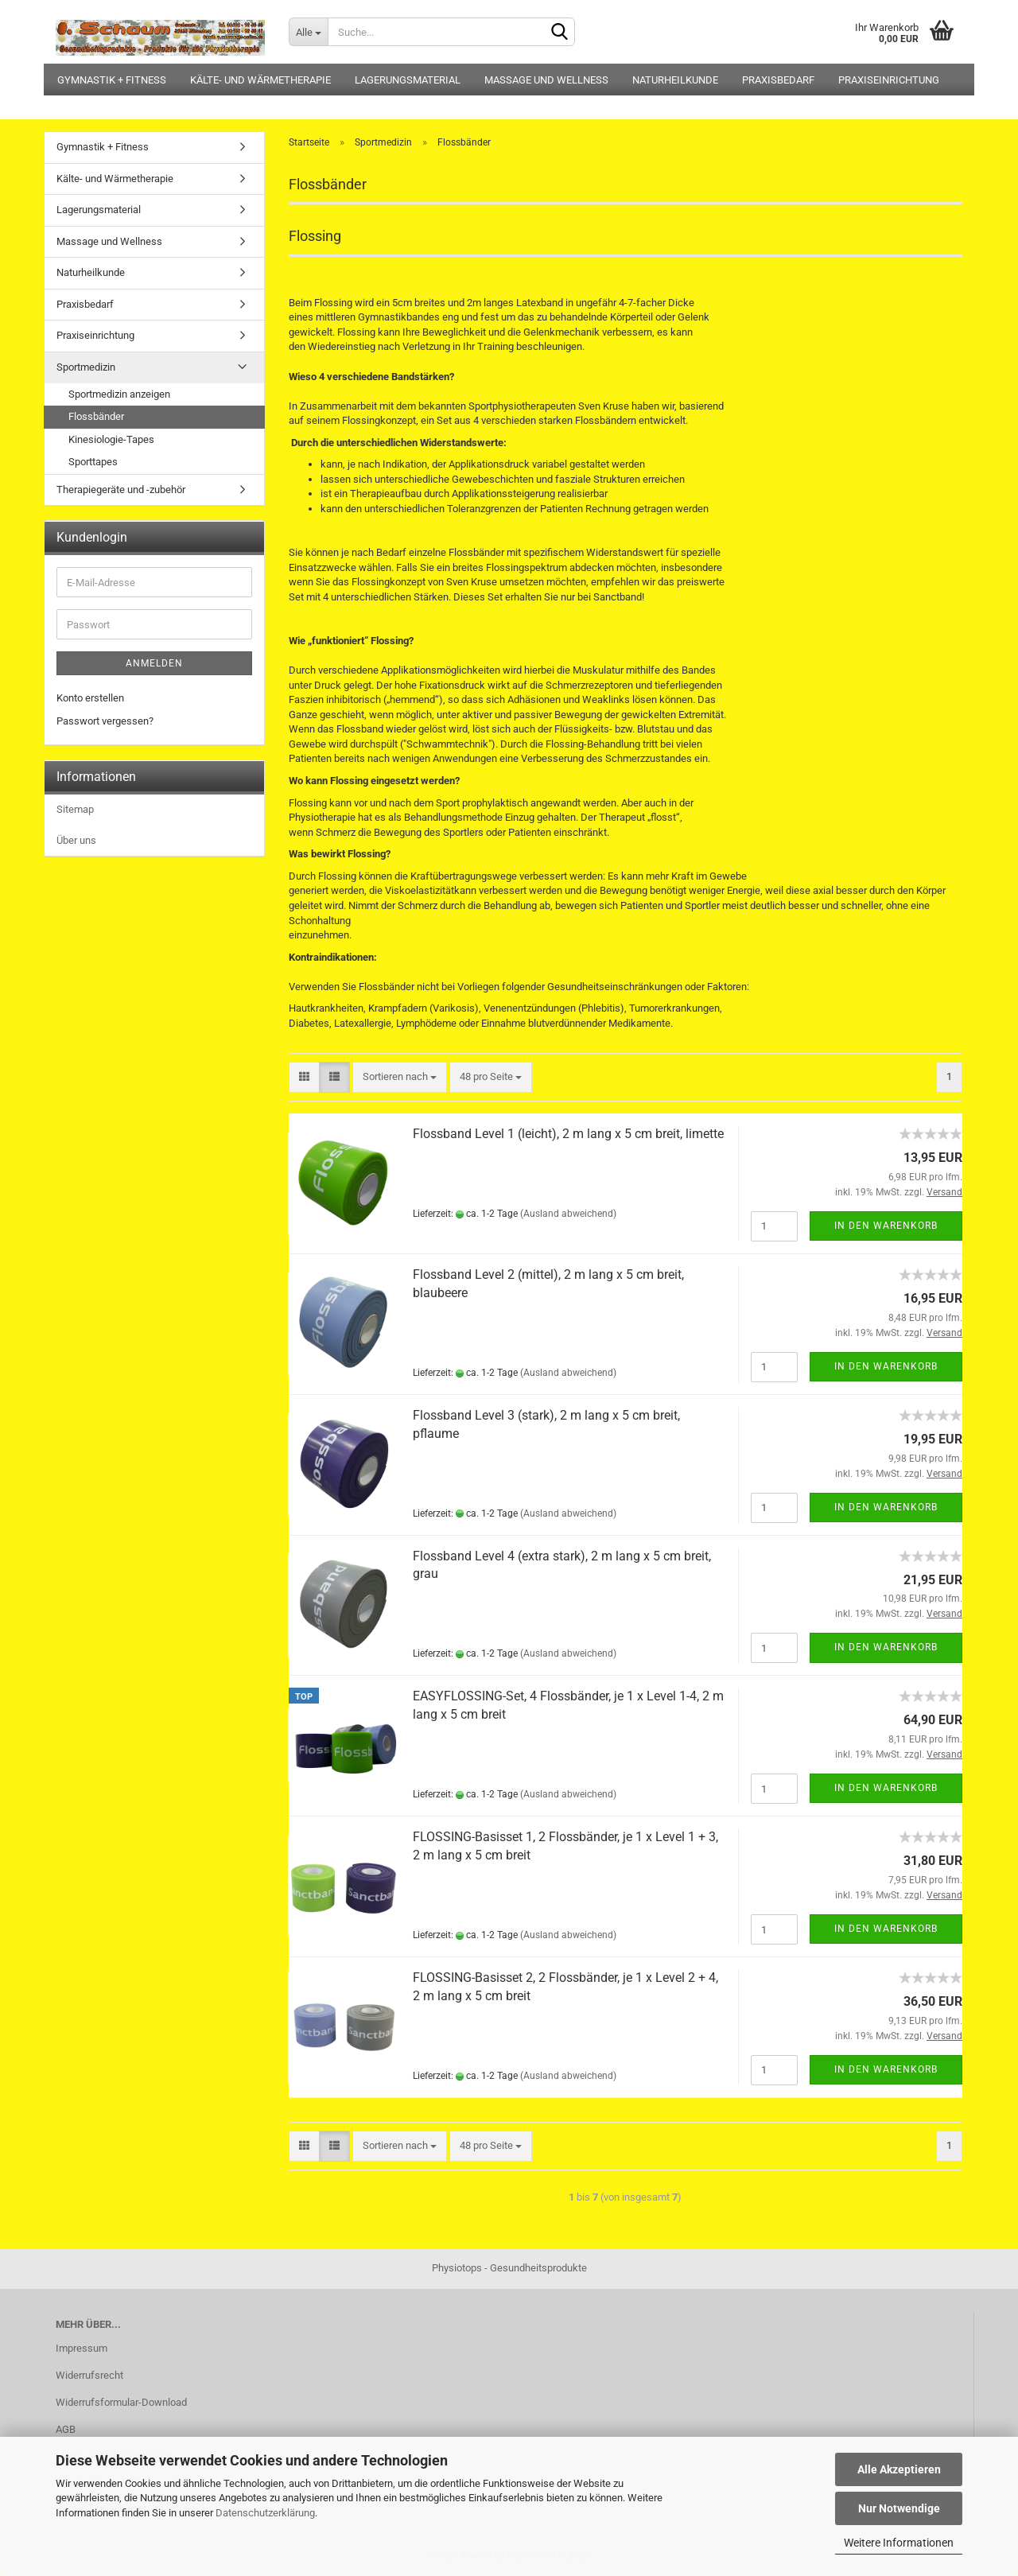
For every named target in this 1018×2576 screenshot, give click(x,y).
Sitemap (75, 809)
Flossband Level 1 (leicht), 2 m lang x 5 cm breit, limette (568, 1133)
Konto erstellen (90, 698)
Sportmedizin (85, 367)
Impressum (81, 2348)
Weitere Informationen (899, 2542)
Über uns (76, 840)
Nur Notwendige (899, 2508)
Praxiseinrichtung (888, 80)
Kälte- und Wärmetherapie (260, 80)
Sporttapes (93, 462)
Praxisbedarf (778, 80)
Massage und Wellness (546, 80)
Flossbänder (96, 416)
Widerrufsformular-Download (121, 2402)
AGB (66, 2429)
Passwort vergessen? (104, 721)
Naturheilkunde (675, 80)
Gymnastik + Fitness (111, 80)
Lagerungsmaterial (407, 80)
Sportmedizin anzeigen (119, 394)
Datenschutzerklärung (265, 2513)
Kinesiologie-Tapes (111, 439)
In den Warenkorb (886, 1225)
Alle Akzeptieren (899, 2469)
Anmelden (154, 663)
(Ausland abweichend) (568, 1213)
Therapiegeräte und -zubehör (120, 489)
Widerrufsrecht (89, 2375)
